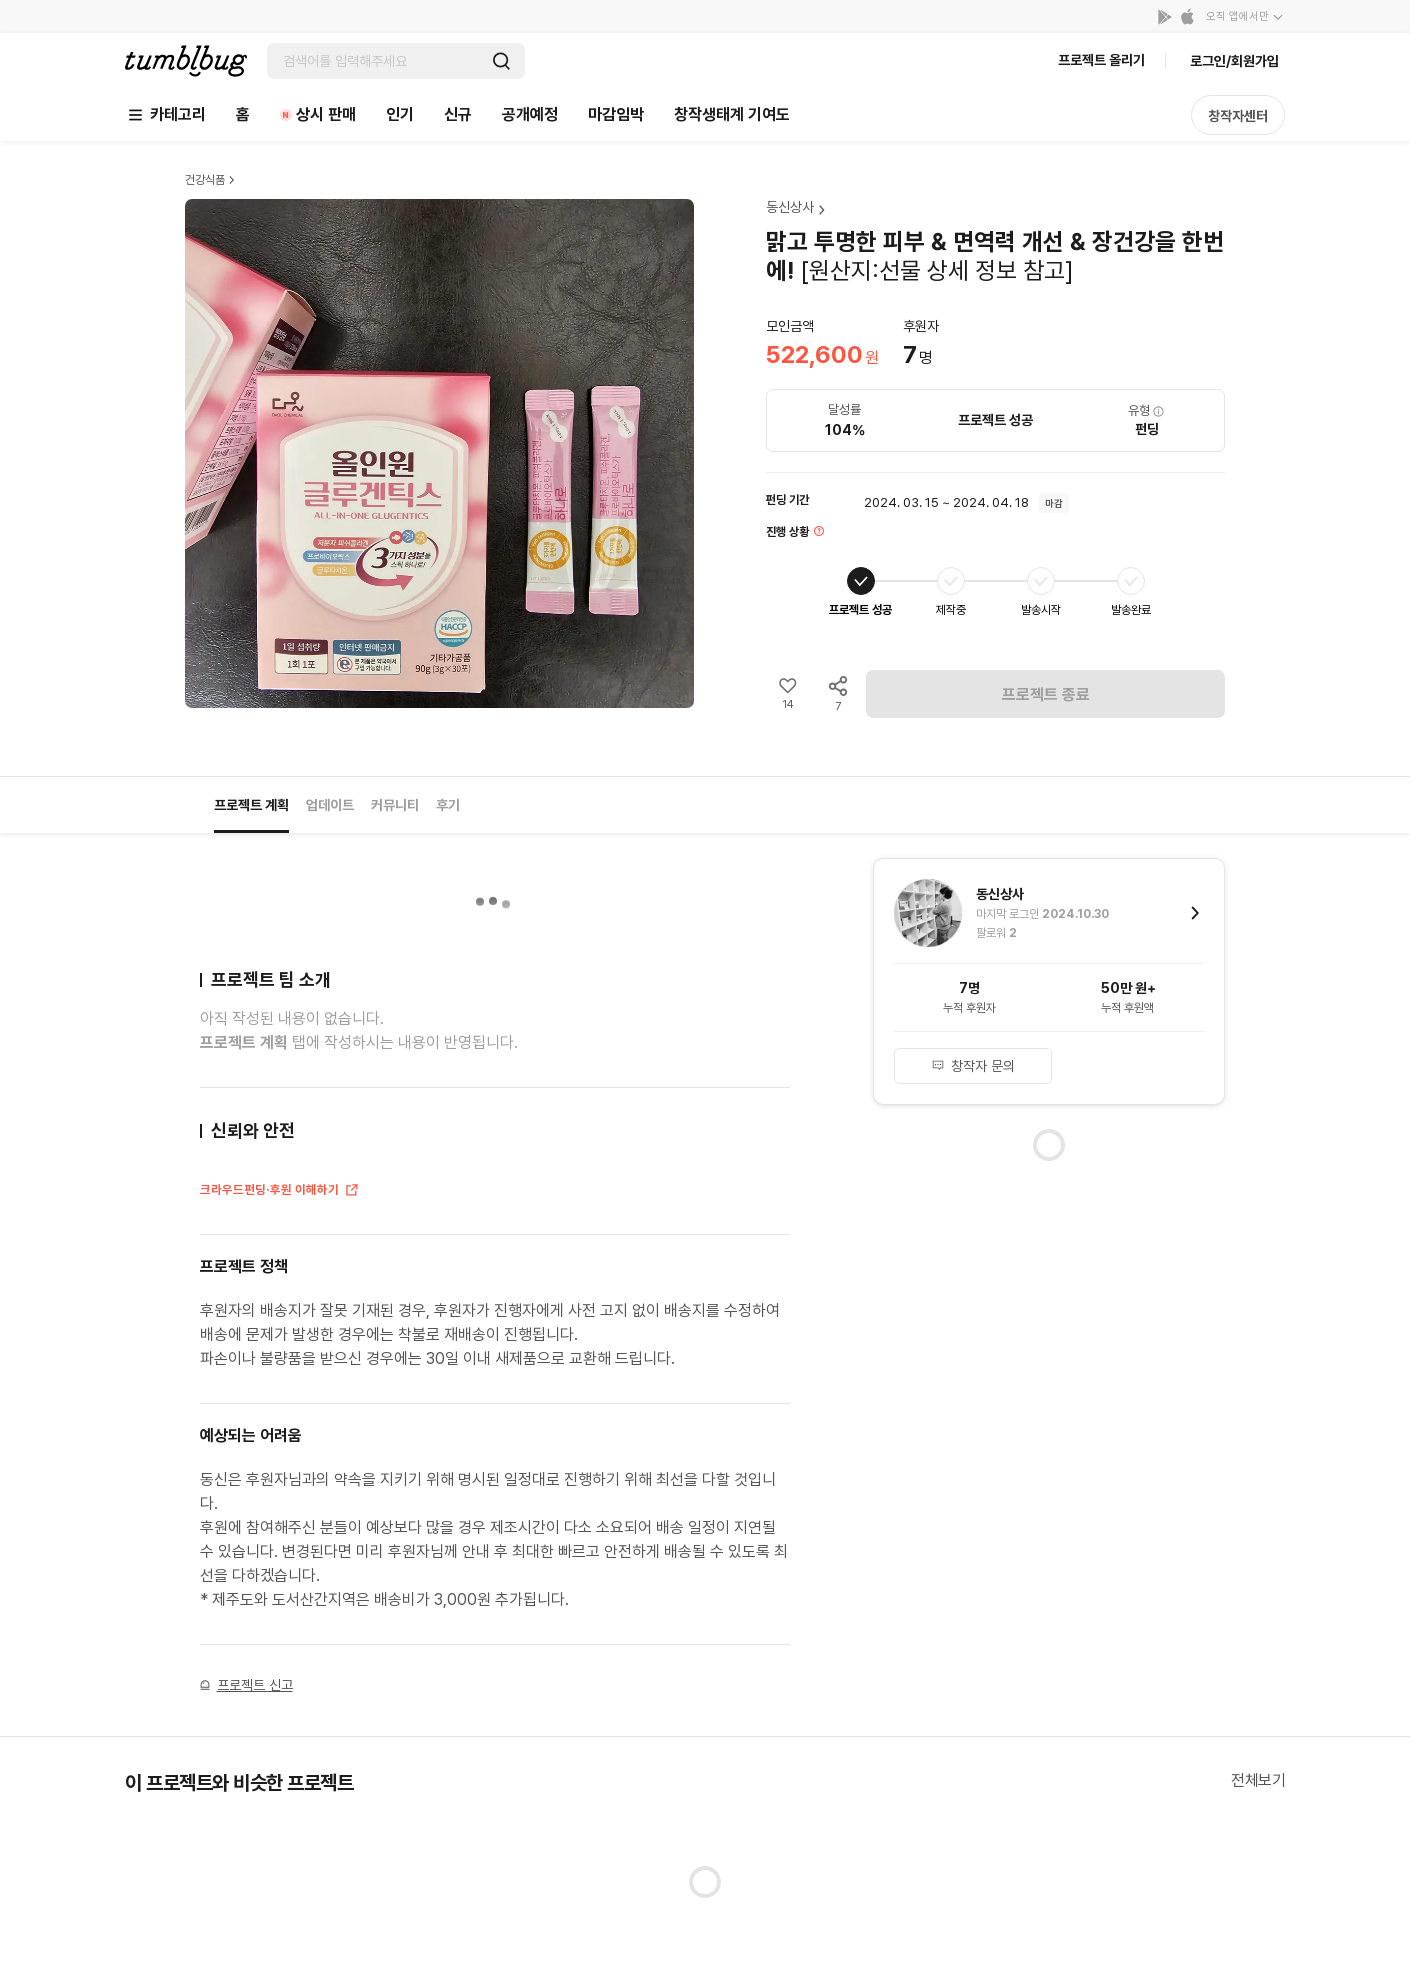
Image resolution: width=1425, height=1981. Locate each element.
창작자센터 (1238, 116)
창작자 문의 (973, 1066)
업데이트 (330, 805)
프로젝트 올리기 (1101, 60)
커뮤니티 (395, 805)
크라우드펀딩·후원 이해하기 (280, 1191)
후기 (448, 805)
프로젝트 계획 (251, 805)
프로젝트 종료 (1046, 694)
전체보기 (1258, 1780)
